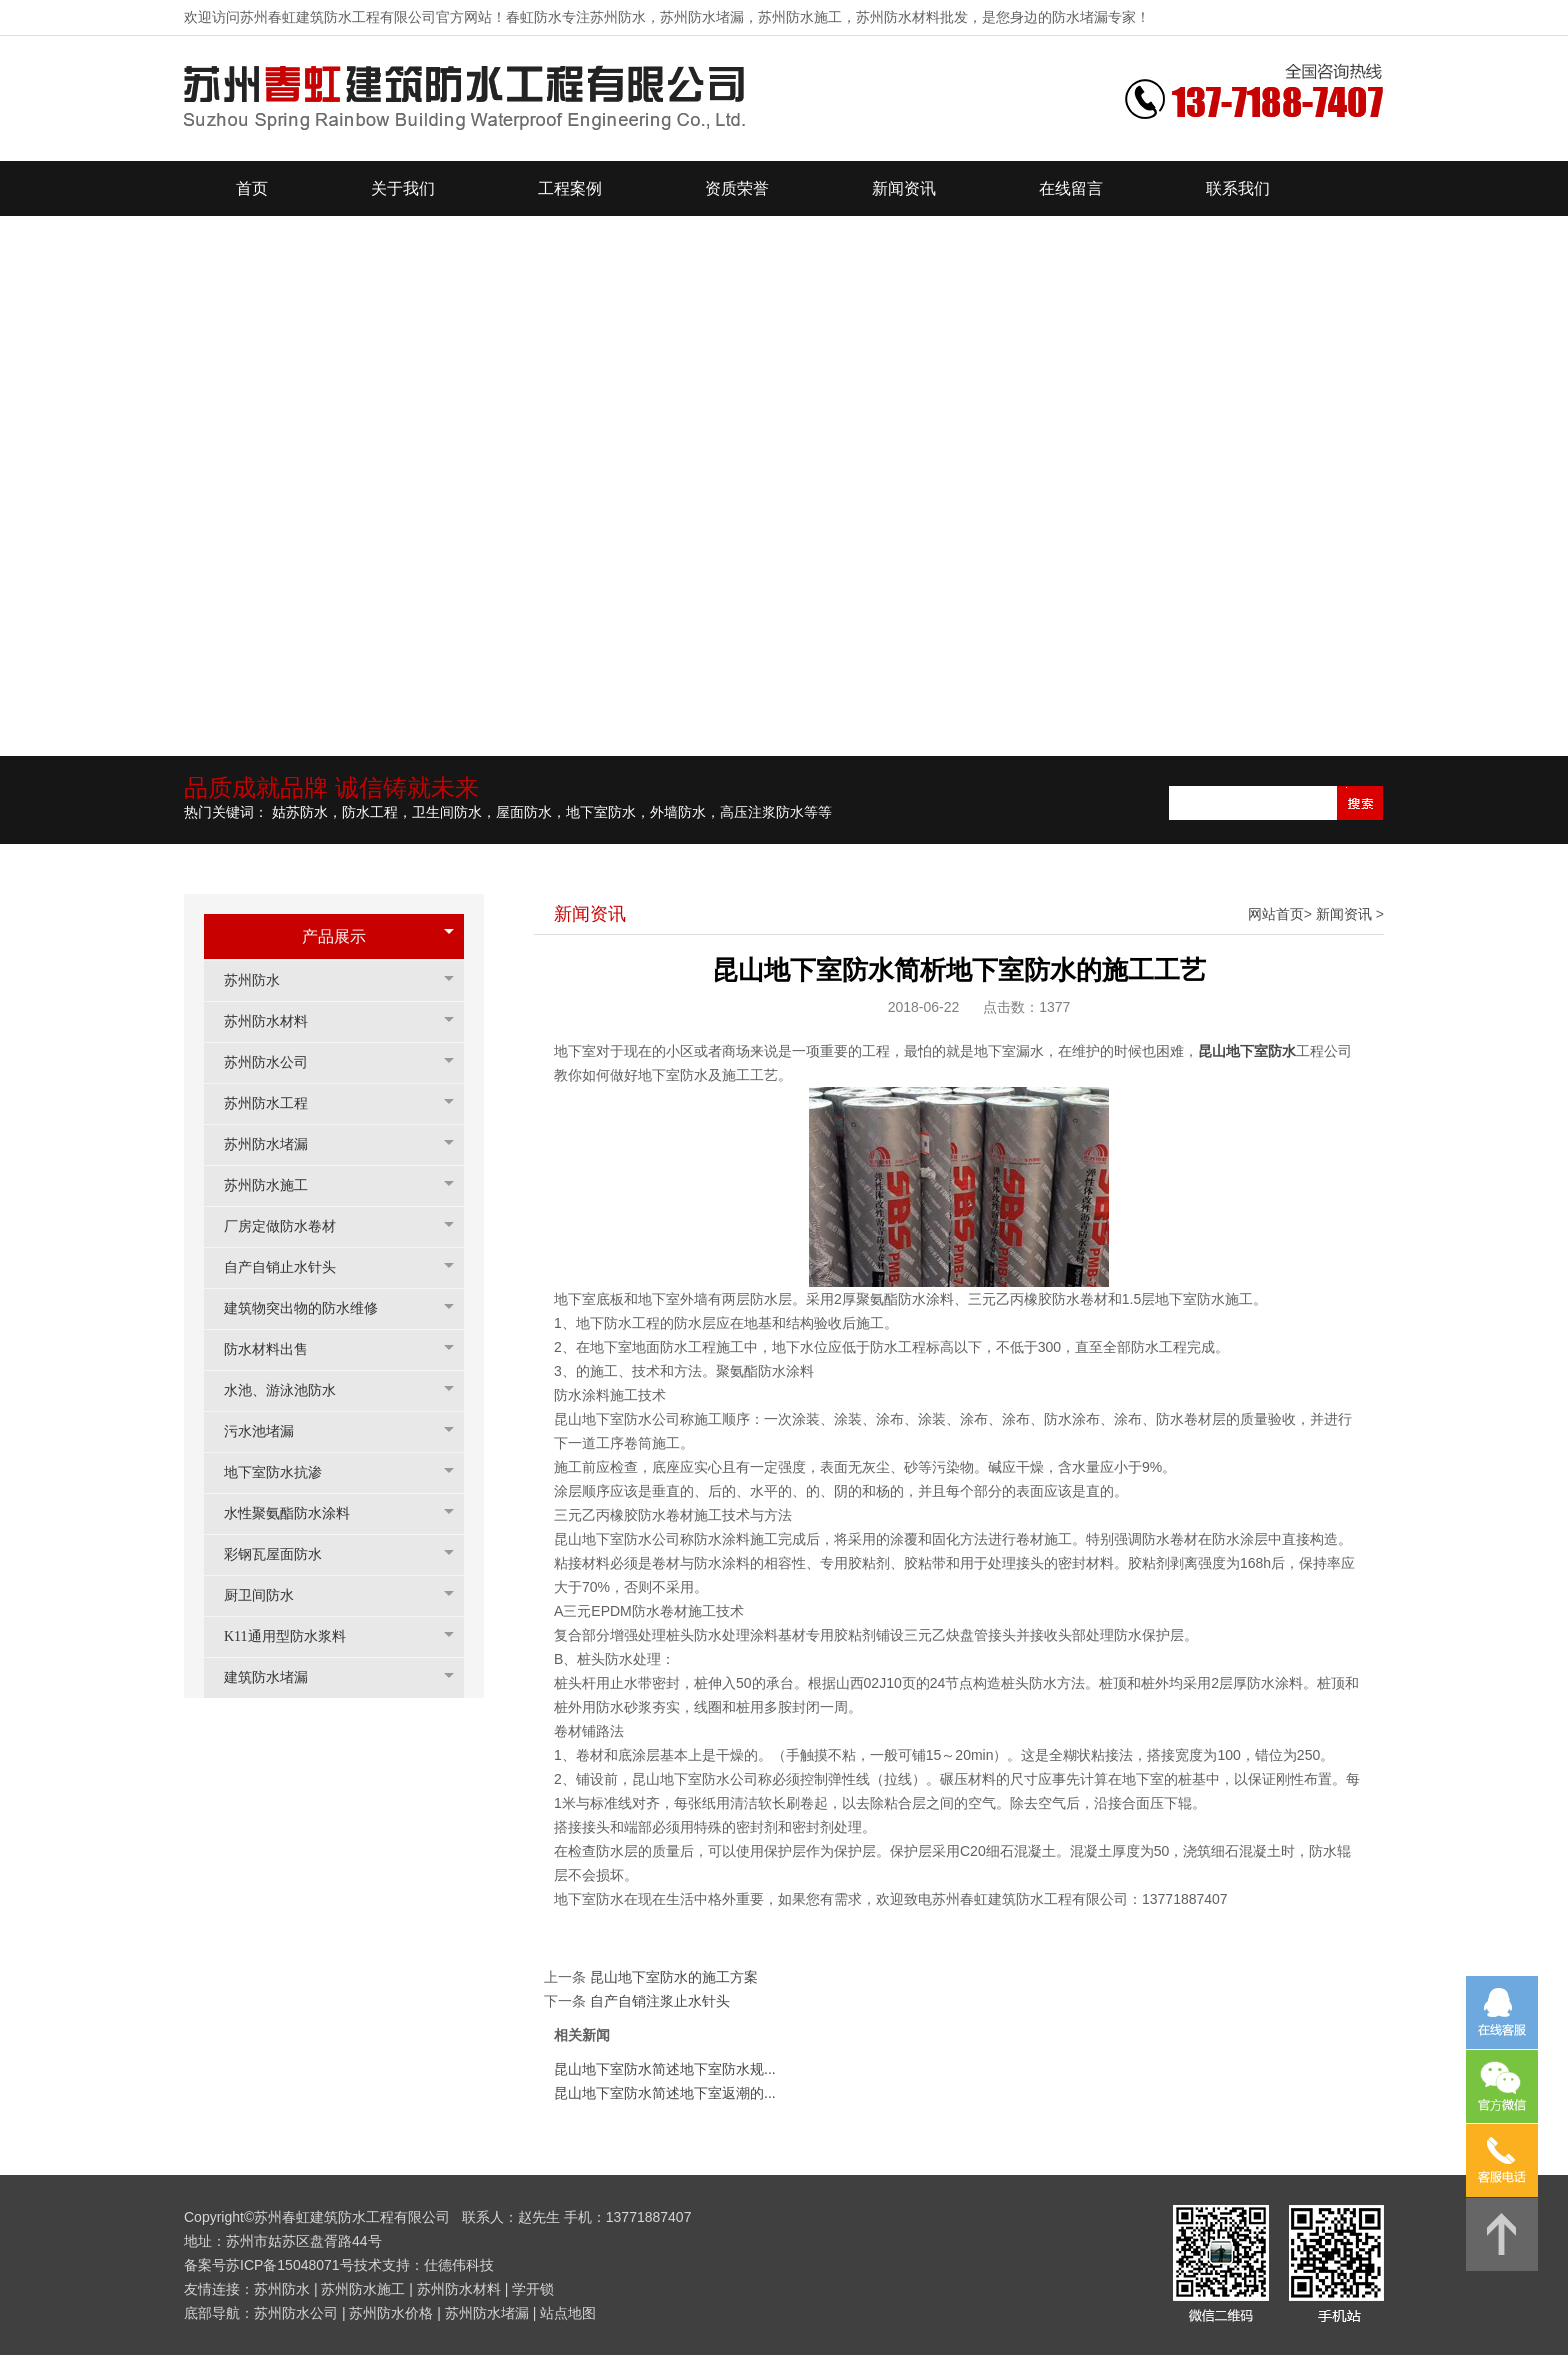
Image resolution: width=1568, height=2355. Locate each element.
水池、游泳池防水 (290, 1390)
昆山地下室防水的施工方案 (674, 1977)
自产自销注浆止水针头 (660, 2001)
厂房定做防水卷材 (290, 1226)
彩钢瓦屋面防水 (283, 1554)
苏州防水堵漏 (276, 1144)
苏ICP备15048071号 (290, 2265)
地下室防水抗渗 (283, 1472)
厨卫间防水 (269, 1595)
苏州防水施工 (276, 1185)
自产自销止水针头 (290, 1267)
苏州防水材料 (276, 1021)
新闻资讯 (1344, 914)
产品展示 (334, 936)
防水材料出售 (276, 1349)
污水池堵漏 (269, 1431)
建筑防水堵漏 (276, 1677)
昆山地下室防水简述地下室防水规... (665, 2069)
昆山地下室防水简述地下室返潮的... (665, 2093)
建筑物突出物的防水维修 (311, 1308)
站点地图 (568, 2313)
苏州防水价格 (391, 2313)
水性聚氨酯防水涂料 (297, 1513)
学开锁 (533, 2289)
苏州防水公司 (276, 1062)
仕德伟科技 (459, 2265)
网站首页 (1276, 914)
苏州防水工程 (276, 1103)
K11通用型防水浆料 (295, 1636)
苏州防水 (262, 980)
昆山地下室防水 (1247, 1051)
